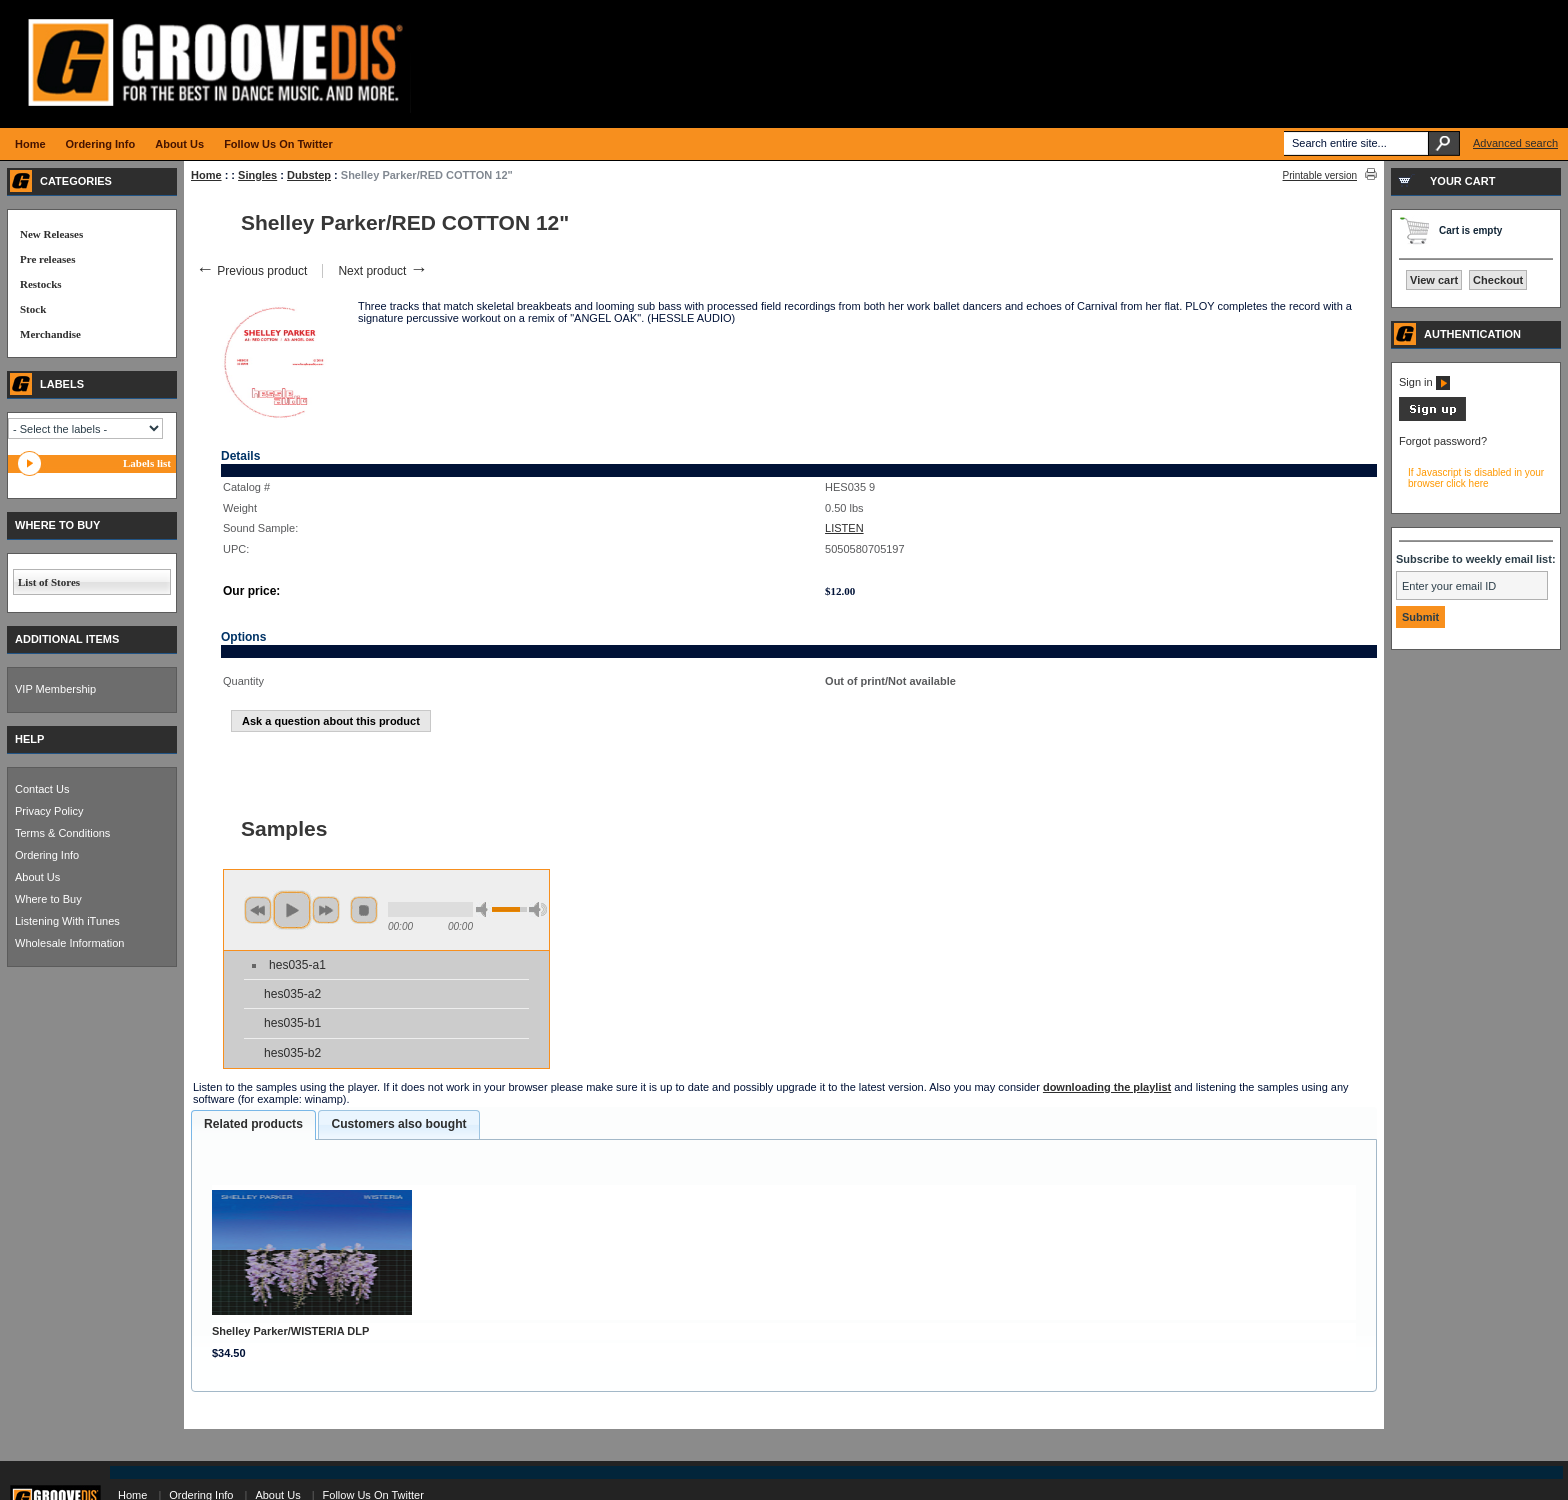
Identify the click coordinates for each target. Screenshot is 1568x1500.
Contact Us (42, 789)
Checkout (1498, 280)
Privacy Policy (49, 811)
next (326, 910)
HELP (29, 739)
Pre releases (47, 259)
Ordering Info (47, 855)
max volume (538, 909)
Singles (257, 175)
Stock (33, 309)
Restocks (41, 284)
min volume (485, 909)
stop (364, 910)
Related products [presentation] (253, 1124)
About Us (37, 877)
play (292, 910)
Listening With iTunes (67, 921)
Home (206, 175)
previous (258, 910)
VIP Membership (55, 689)
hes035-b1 (292, 1023)
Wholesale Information (69, 943)
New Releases (51, 234)
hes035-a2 (292, 994)
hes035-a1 (297, 965)
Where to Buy (48, 899)
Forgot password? (1443, 441)
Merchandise (50, 334)
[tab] (253, 1125)
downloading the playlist (1107, 1087)
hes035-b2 (292, 1053)
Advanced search (1515, 143)
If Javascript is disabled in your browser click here (1476, 478)
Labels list (147, 463)
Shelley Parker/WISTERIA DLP (290, 1331)
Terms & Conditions (62, 833)
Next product (382, 271)
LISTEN (844, 528)
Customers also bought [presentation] (398, 1124)
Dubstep (309, 175)
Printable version (1320, 175)
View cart (1434, 280)
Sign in (1424, 382)
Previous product (251, 271)
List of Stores (49, 582)
